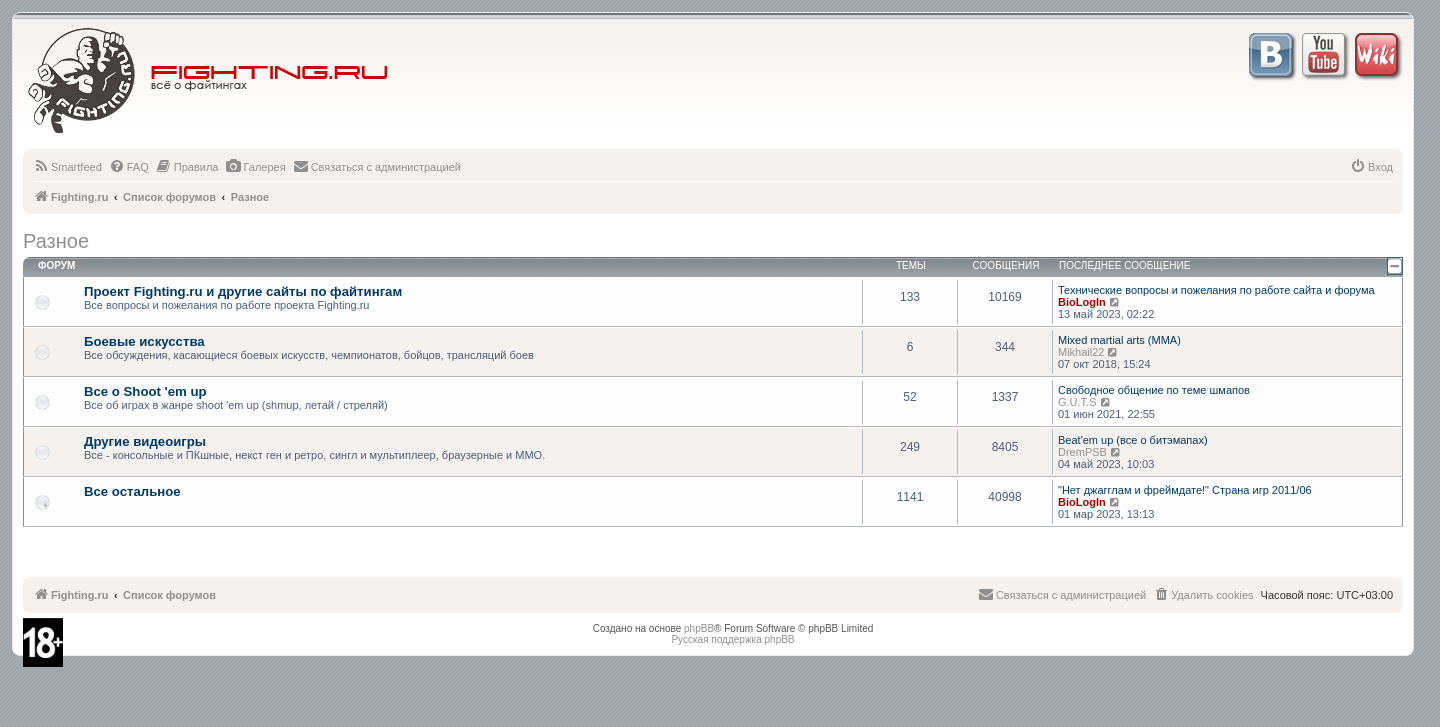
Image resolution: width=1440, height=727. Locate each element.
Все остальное (132, 491)
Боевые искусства (144, 341)
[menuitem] (67, 167)
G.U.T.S (1077, 402)
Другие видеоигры (145, 441)
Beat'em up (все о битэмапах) (1133, 440)
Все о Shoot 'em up (145, 391)
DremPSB (1082, 452)
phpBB (699, 628)
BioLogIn (1082, 302)
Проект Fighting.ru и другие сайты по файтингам (243, 291)
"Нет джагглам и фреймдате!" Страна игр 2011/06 (1185, 490)
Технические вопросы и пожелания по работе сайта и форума (1216, 290)
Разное (56, 241)
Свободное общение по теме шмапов (1154, 390)
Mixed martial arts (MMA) (1119, 340)
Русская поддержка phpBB (732, 639)
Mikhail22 (1081, 352)
